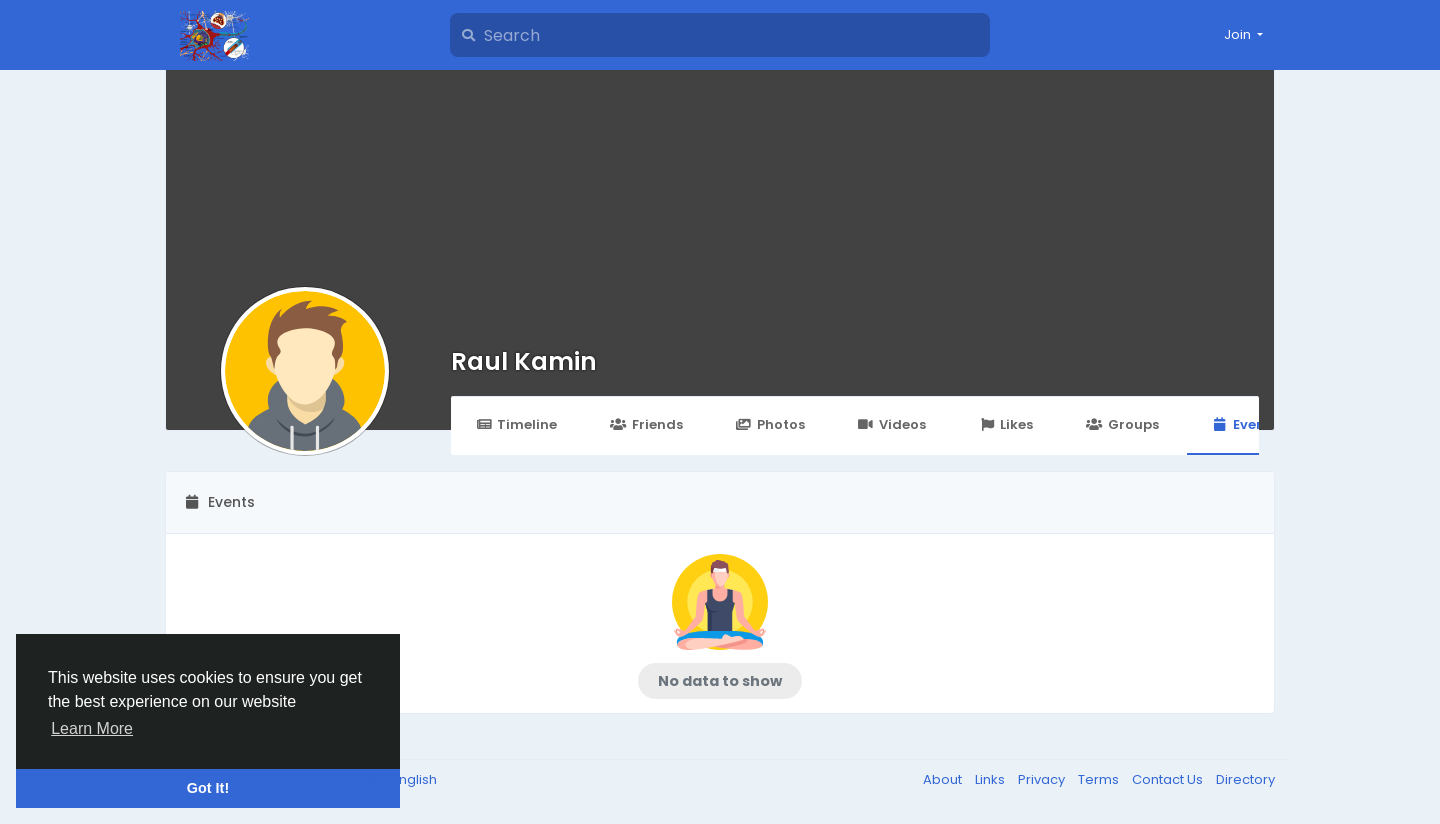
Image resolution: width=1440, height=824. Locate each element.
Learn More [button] (92, 728)
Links (991, 779)
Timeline (516, 424)
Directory (1245, 779)
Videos (892, 424)
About (944, 779)
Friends (646, 424)
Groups (1122, 424)
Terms (1100, 779)
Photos (770, 424)
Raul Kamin (524, 361)
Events (1245, 424)
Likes (1006, 424)
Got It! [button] (208, 788)
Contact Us (1169, 779)
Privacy (1043, 779)
